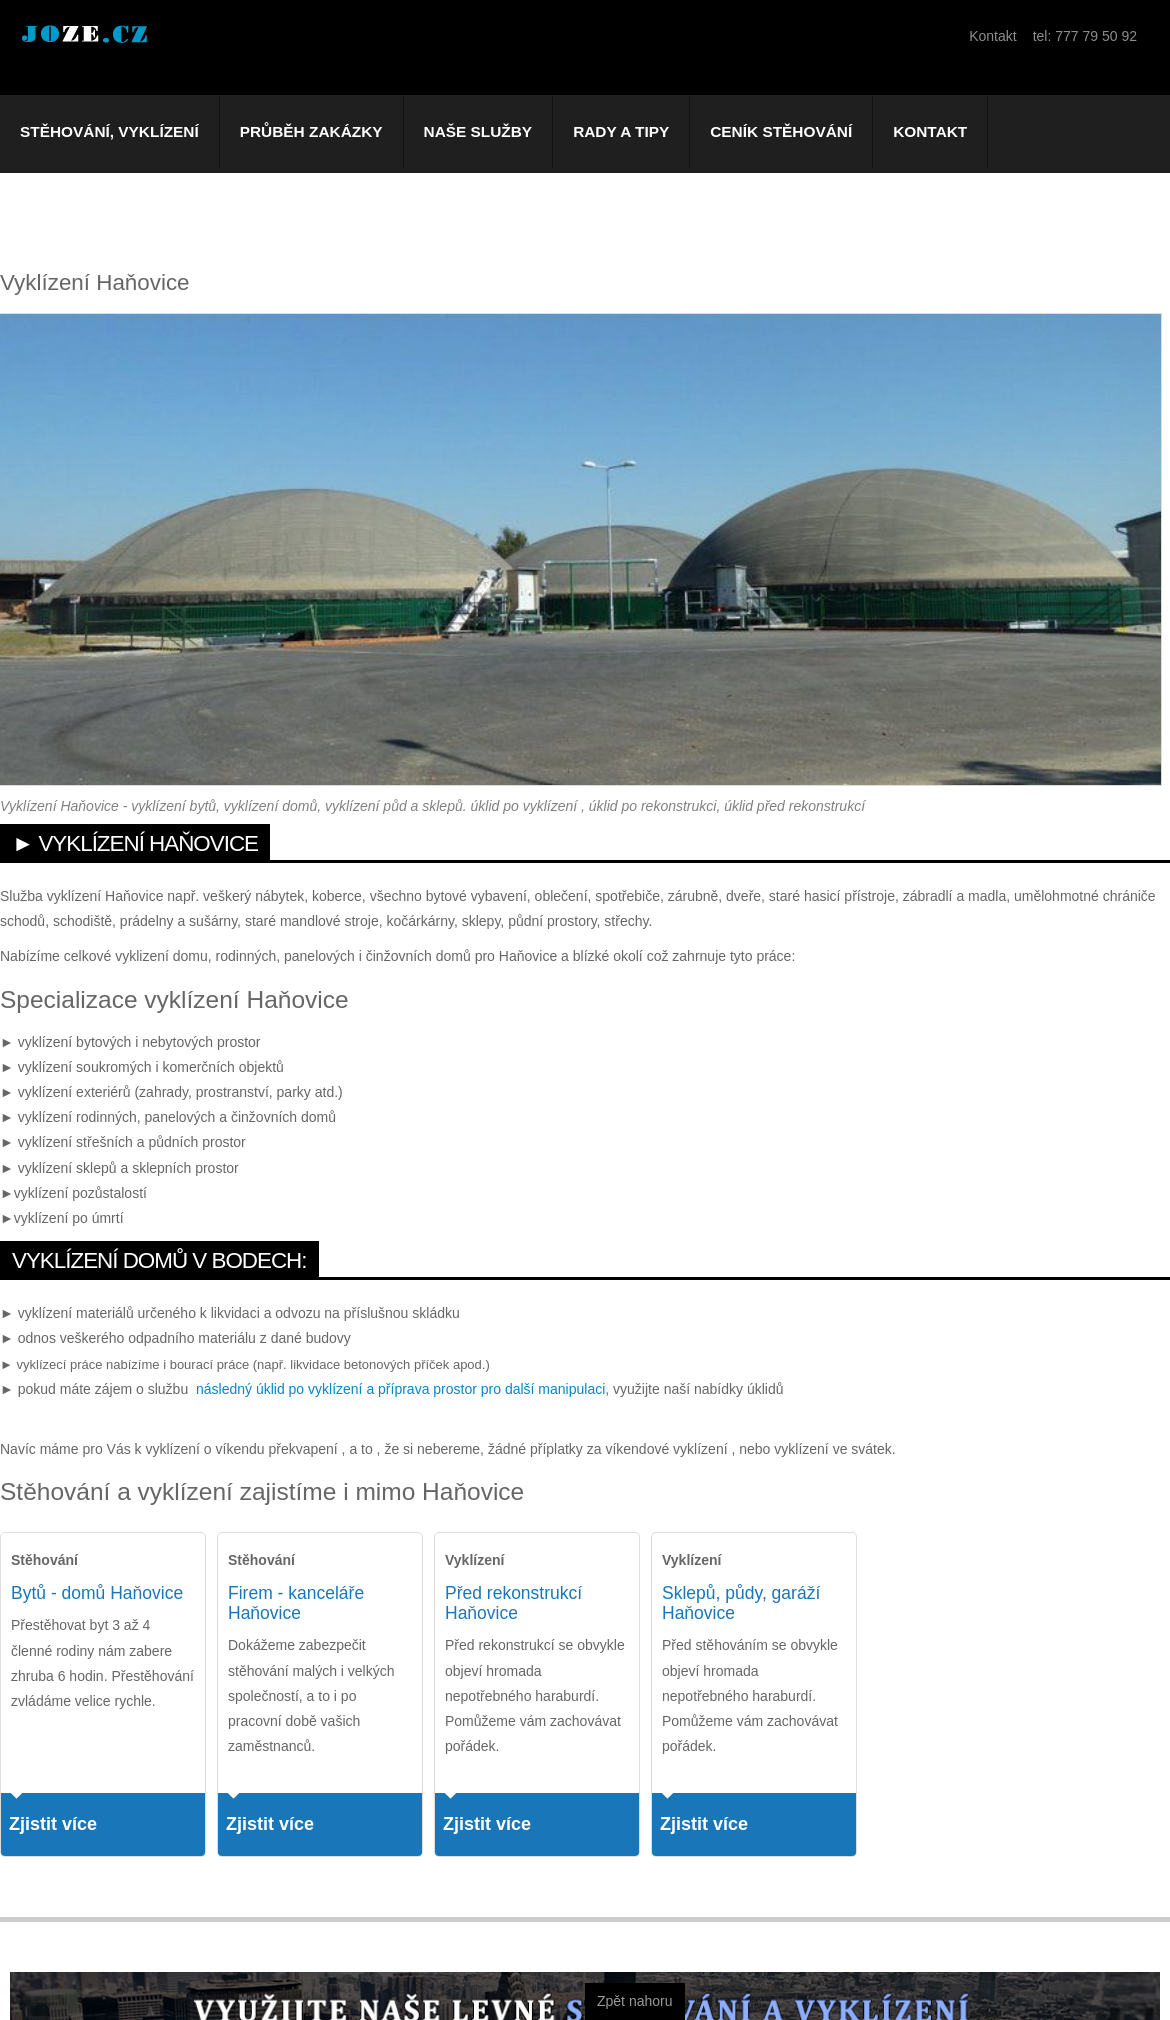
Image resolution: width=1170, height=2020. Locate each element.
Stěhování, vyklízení (109, 131)
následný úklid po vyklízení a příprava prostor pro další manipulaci (400, 1389)
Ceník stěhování (781, 131)
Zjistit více (53, 1824)
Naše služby (478, 131)
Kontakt (930, 131)
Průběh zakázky (311, 131)
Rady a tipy (621, 131)
